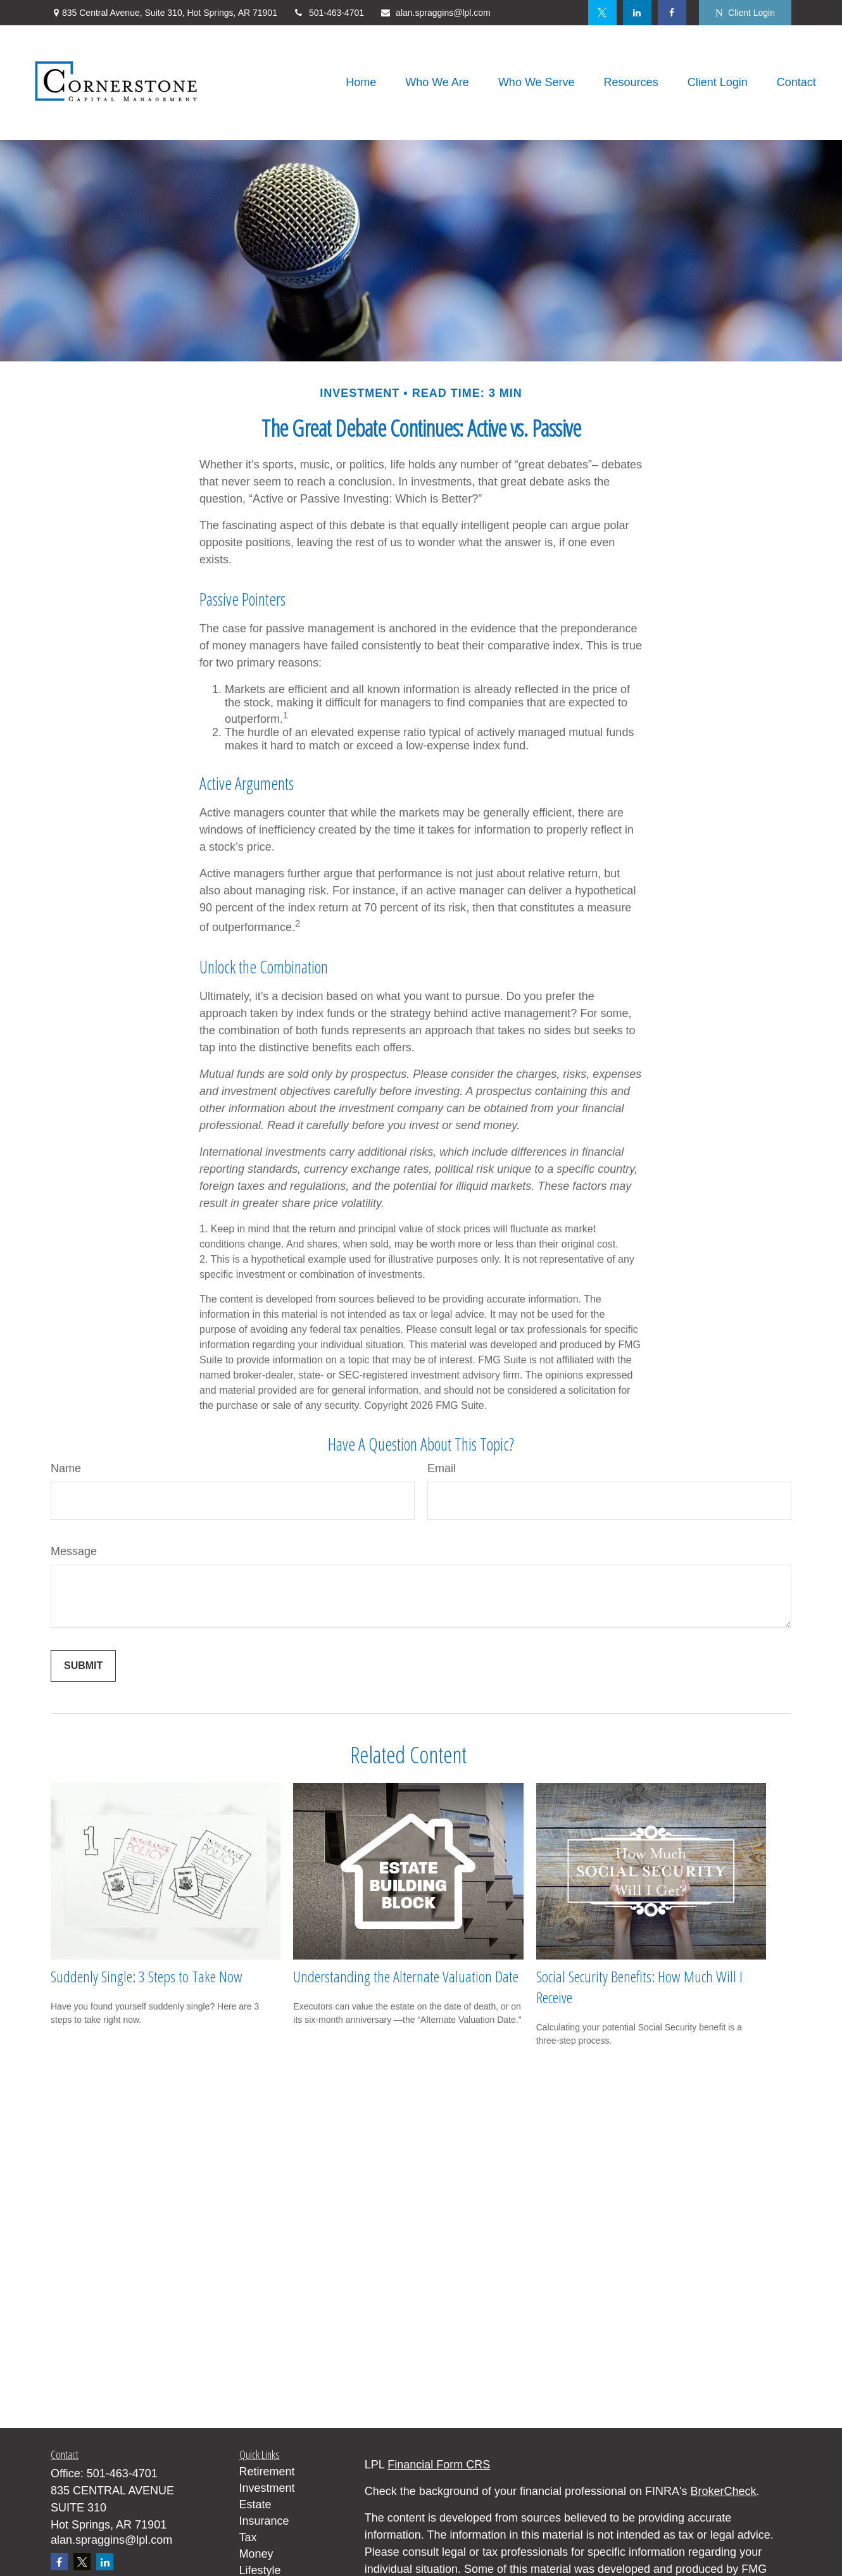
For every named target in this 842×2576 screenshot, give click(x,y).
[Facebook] (672, 12)
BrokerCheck (724, 2491)
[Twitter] (602, 12)
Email (441, 1468)
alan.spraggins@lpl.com (435, 13)
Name (66, 1468)
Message (74, 1551)
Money (256, 2554)
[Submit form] (83, 1666)
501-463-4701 (328, 13)
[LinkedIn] (637, 12)
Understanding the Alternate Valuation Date (405, 1976)
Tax (248, 2537)
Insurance (264, 2521)
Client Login (745, 13)
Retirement (267, 2471)
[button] (361, 83)
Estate (255, 2504)
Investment (267, 2488)
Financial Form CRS (438, 2464)
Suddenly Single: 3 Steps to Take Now (146, 1976)
